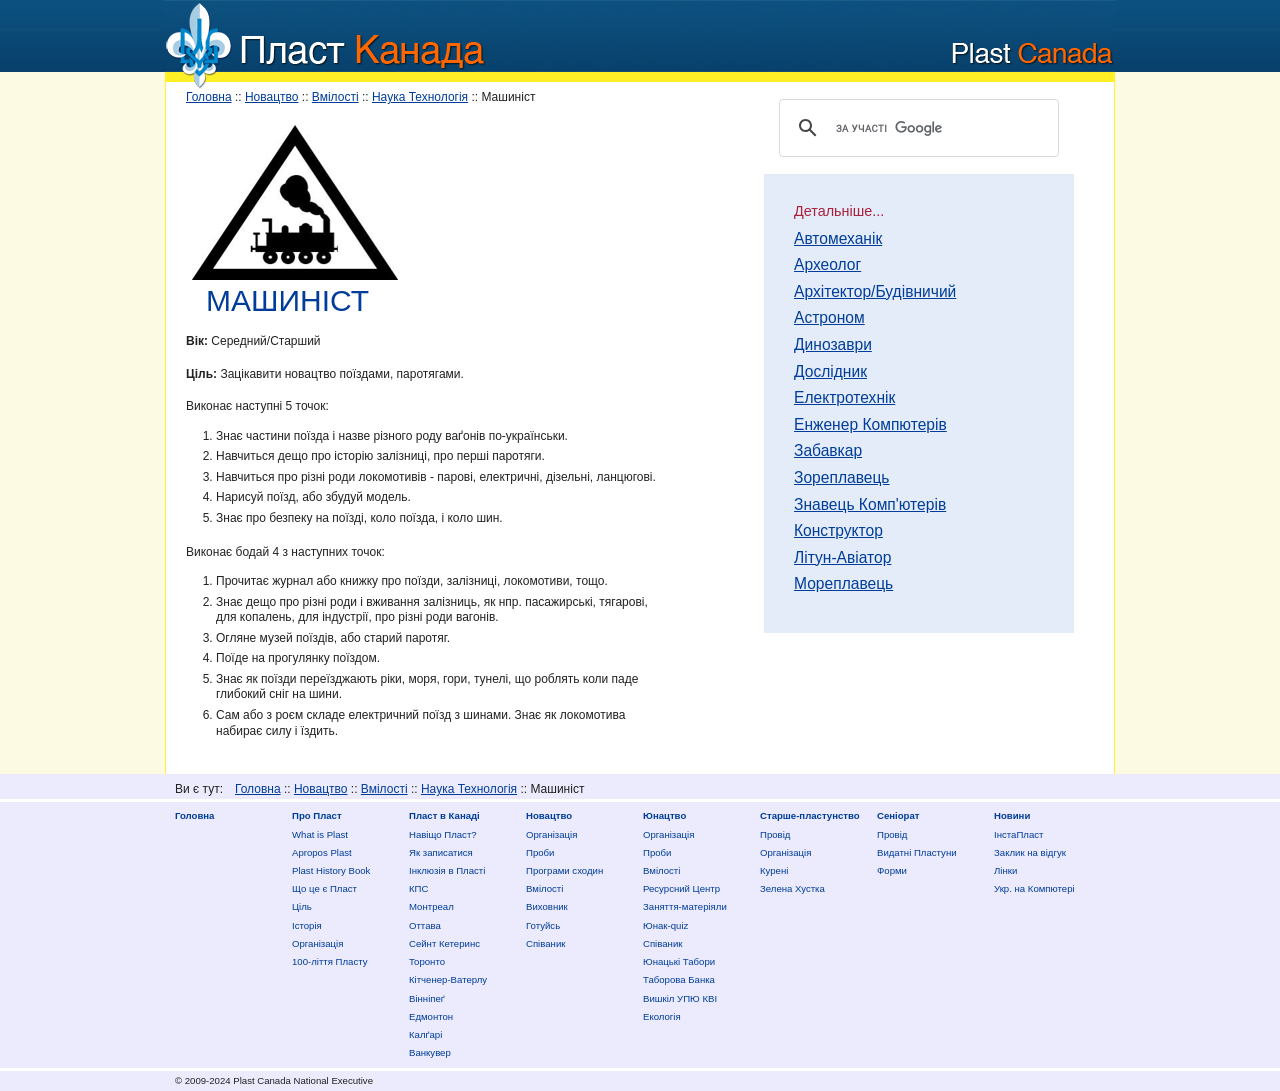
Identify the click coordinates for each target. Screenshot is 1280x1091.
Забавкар (828, 451)
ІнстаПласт (1018, 834)
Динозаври (833, 345)
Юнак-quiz (665, 925)
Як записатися (441, 852)
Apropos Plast (322, 852)
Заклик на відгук (1030, 852)
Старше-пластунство (810, 815)
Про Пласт (317, 815)
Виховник (547, 906)
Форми (892, 870)
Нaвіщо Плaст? (443, 834)
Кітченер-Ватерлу (448, 979)
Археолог (827, 265)
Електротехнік (844, 398)
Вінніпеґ (427, 998)
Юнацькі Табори (679, 961)
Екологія (662, 1016)
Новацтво (272, 97)
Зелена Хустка (792, 888)
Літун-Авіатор (842, 558)
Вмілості (335, 97)
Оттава (425, 925)
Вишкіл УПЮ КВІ (680, 998)
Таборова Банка (679, 979)
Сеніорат (898, 815)
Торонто (427, 961)
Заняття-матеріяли (685, 906)
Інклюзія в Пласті (447, 870)
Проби (540, 852)
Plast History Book (331, 870)
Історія (307, 925)
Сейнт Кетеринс (444, 943)
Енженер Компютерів (870, 425)
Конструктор (838, 531)
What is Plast (320, 834)
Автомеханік (838, 239)
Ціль (302, 906)
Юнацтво (664, 815)
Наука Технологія (420, 97)
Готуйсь (543, 925)
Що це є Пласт (324, 888)
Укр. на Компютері (1034, 888)
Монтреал (431, 906)
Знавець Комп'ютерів (870, 505)
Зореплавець (842, 478)
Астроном (829, 318)
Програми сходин (564, 870)
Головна (209, 97)
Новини (1012, 815)
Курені (774, 870)
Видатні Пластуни (917, 852)
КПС (418, 888)
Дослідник (830, 372)
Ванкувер (430, 1052)
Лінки (1005, 870)
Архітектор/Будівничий (875, 292)
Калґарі (425, 1034)
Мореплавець (843, 584)
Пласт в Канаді (444, 815)
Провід (775, 834)
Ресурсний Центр (681, 888)
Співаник (545, 943)
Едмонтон (431, 1016)
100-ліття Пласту (330, 961)
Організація (317, 943)
